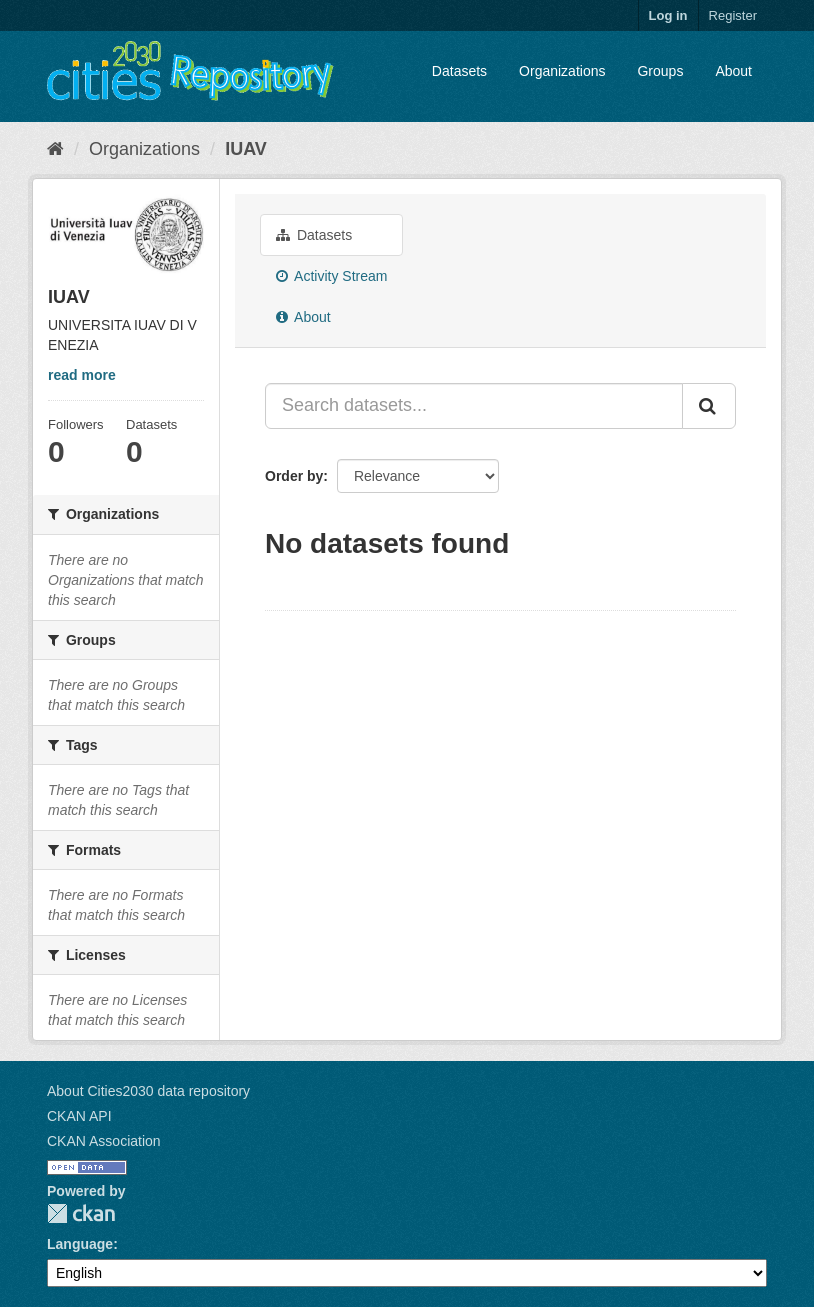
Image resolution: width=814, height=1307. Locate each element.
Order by (294, 476)
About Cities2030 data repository (148, 1091)
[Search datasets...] (474, 406)
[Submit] (709, 406)
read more (82, 375)
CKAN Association (104, 1141)
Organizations (562, 71)
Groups (660, 71)
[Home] (55, 149)
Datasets (459, 71)
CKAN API (79, 1116)
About (733, 71)
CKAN (81, 1213)
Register (733, 15)
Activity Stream (331, 276)
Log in (668, 15)
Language (80, 1244)
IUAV (246, 149)
